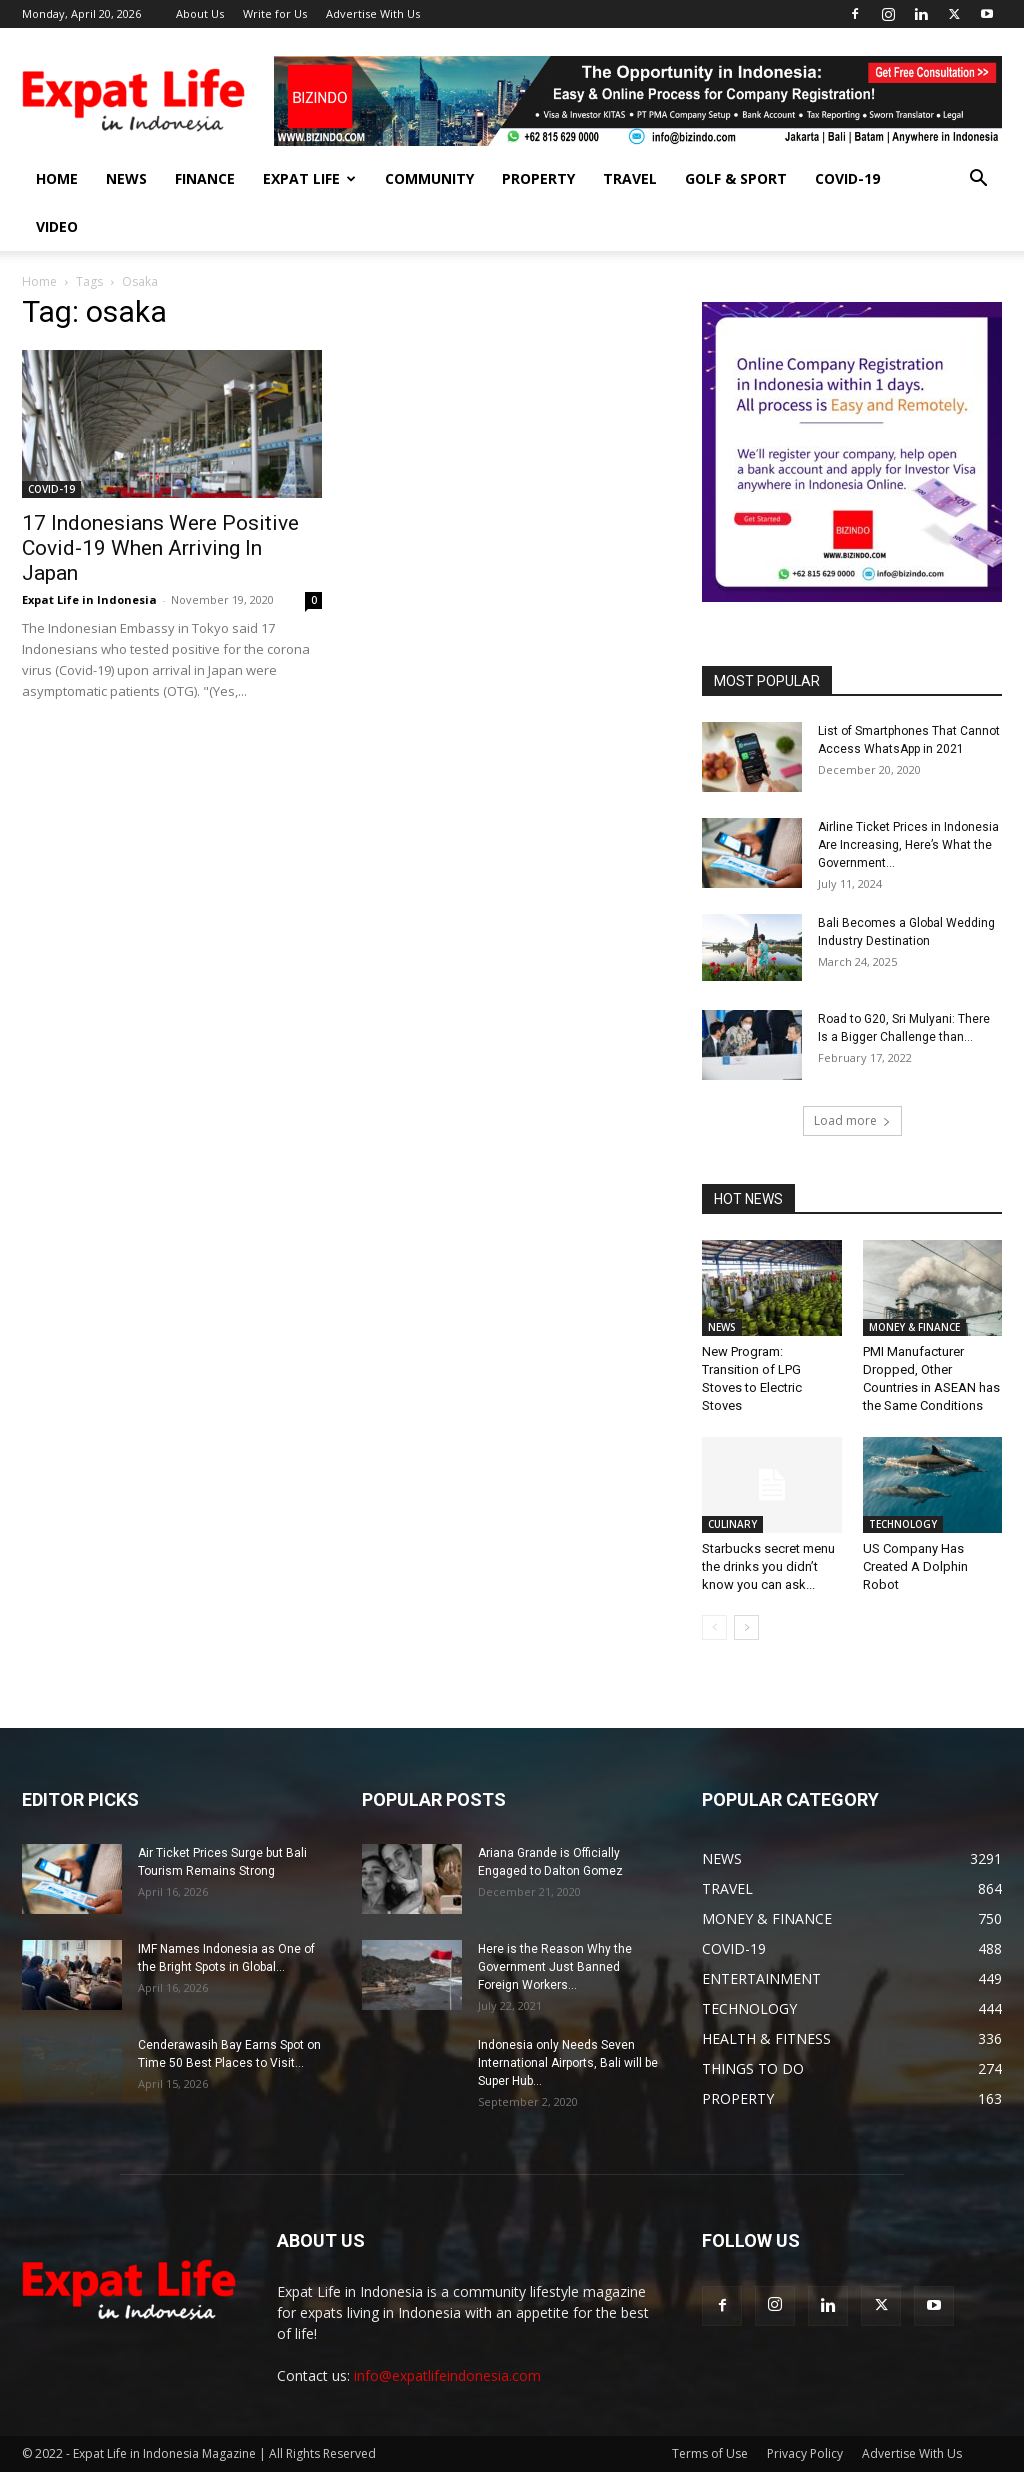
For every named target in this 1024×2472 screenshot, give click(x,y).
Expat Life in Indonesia (89, 599)
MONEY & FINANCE (914, 1327)
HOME (57, 178)
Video (57, 226)
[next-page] (746, 1627)
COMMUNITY (429, 178)
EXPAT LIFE (309, 178)
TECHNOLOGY (903, 1524)
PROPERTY (538, 178)
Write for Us (275, 13)
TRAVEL (630, 178)
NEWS (126, 178)
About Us (200, 13)
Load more (852, 1120)
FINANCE (205, 178)
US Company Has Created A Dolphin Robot (915, 1566)
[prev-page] (714, 1627)
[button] (978, 180)
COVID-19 (847, 178)
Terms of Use (710, 2453)
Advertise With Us (373, 13)
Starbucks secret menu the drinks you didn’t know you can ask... (768, 1566)
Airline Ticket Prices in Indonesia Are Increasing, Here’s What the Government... (908, 845)
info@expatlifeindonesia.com (447, 2375)
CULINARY (732, 1524)
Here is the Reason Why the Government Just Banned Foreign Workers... (555, 1967)
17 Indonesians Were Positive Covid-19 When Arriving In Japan (160, 548)
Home (39, 281)
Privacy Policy (805, 2453)
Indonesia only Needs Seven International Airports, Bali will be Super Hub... (568, 2063)
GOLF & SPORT (736, 178)
